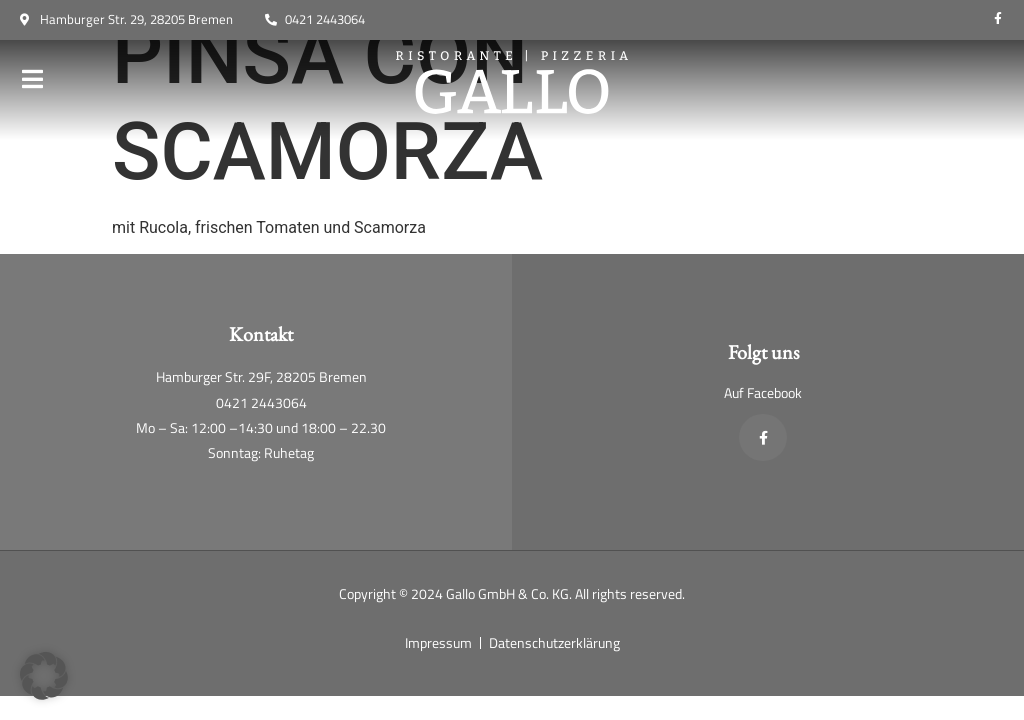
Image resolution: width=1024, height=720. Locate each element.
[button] (44, 676)
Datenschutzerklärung (554, 642)
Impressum (438, 642)
